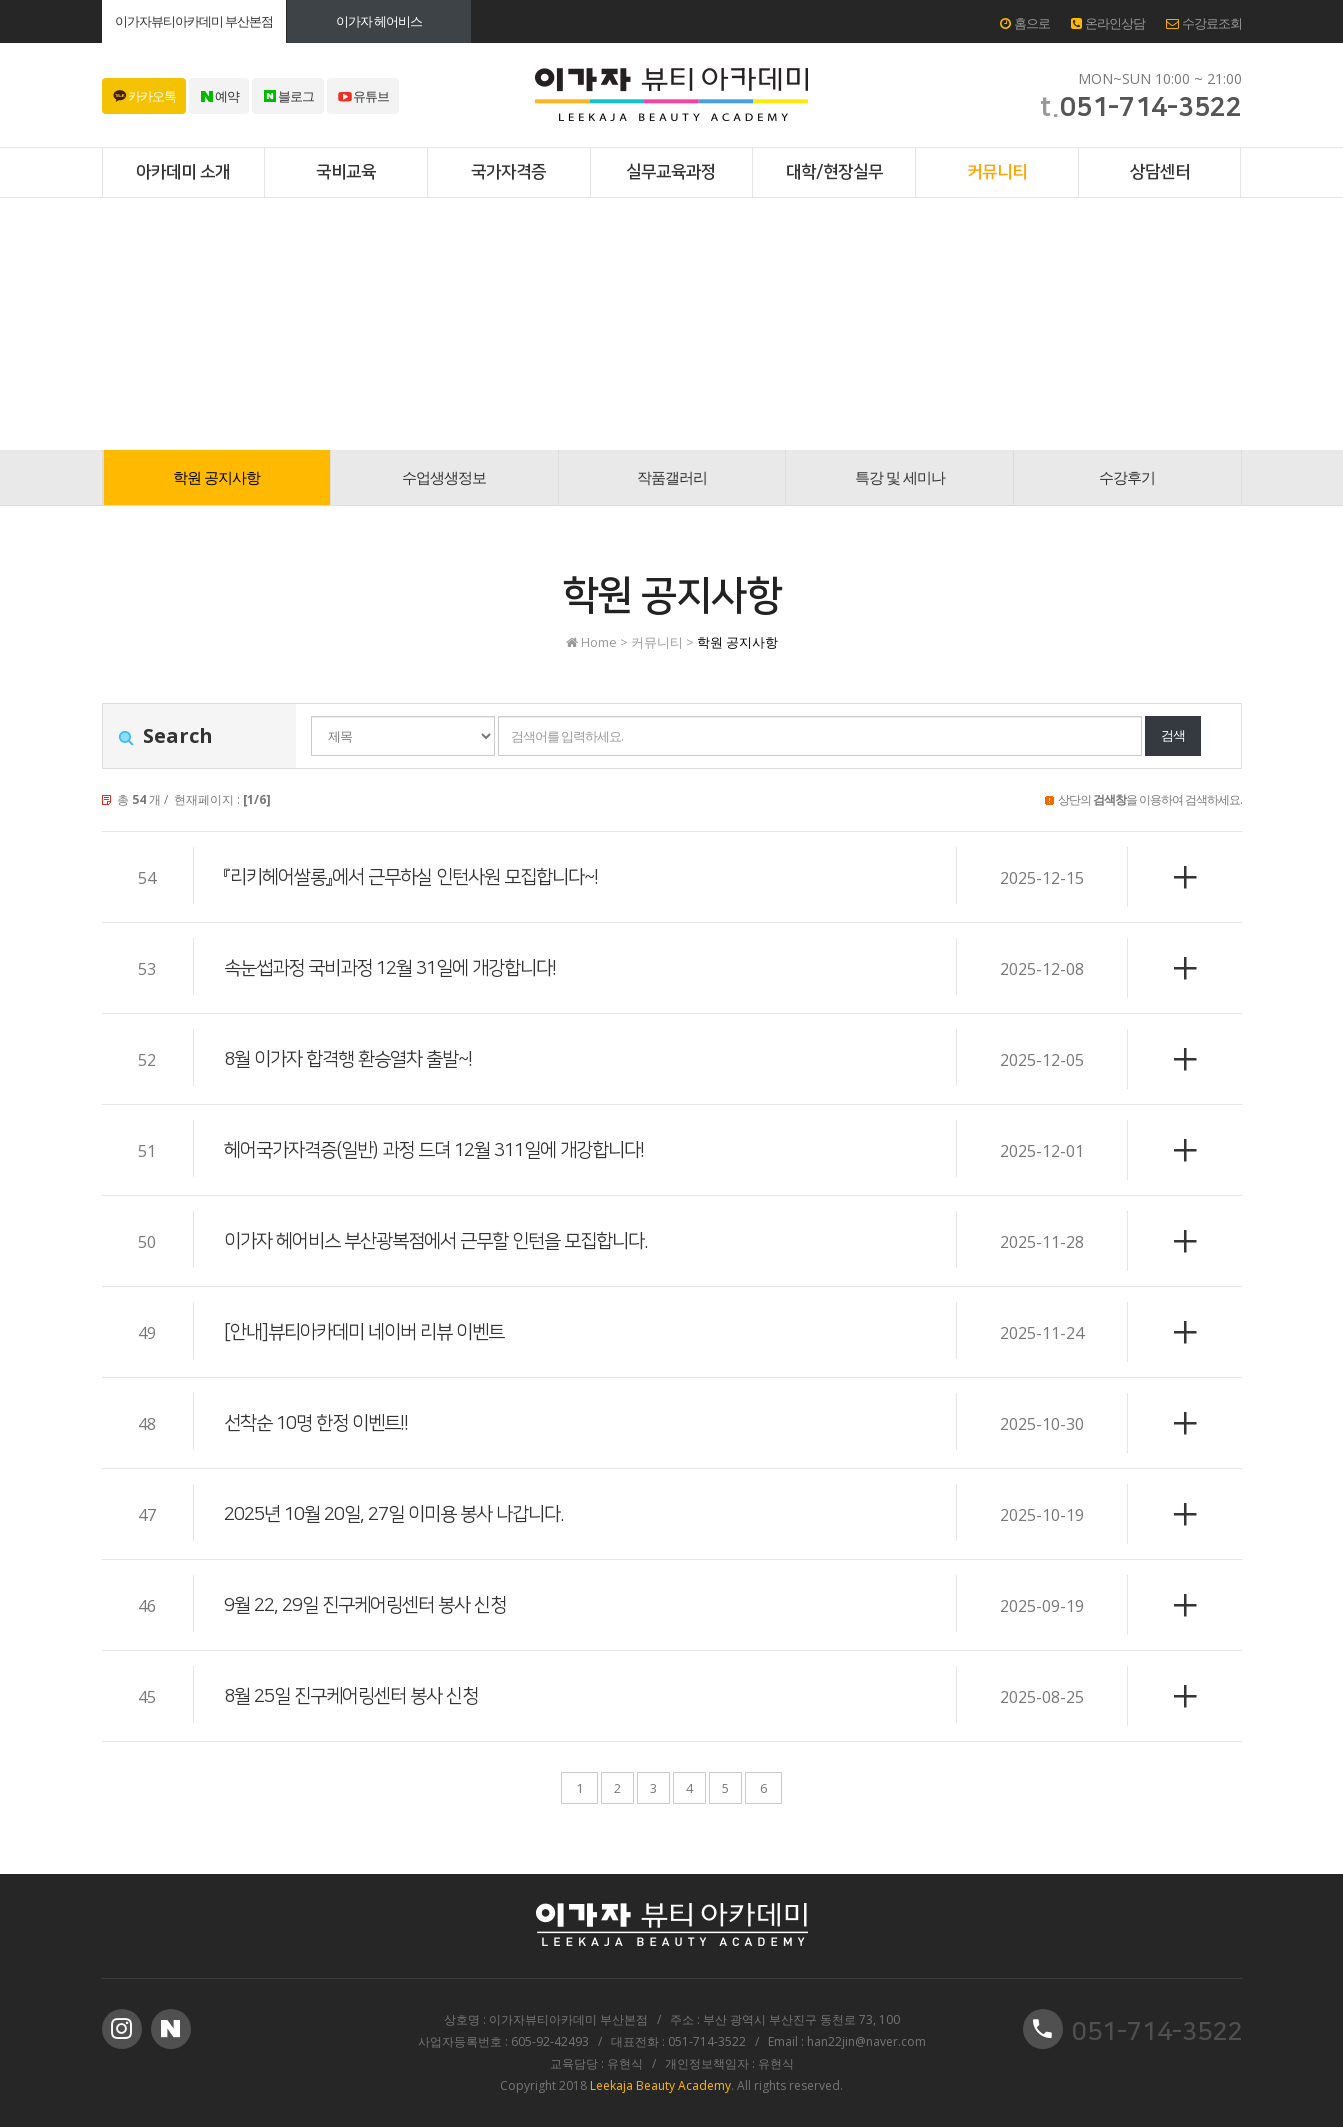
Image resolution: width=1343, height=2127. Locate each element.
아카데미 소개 (183, 172)
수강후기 (1127, 477)
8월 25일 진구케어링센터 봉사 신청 (359, 1696)
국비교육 (346, 172)
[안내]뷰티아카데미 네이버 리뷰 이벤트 (372, 1332)
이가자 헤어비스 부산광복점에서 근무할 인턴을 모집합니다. (448, 1241)
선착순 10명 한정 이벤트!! (321, 1423)
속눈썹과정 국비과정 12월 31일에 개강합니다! (400, 968)
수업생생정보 (444, 477)
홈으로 (1025, 23)
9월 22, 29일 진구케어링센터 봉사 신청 (374, 1605)
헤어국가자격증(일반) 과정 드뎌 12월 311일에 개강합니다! (447, 1150)
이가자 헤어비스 (379, 21)
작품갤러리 (672, 477)
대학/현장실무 (834, 172)
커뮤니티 (997, 172)
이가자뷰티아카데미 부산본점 (194, 21)
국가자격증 (508, 172)
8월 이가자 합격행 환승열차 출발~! (355, 1059)
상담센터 (1160, 172)
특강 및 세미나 (900, 477)
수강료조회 (1204, 23)
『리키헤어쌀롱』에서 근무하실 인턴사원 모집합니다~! (422, 877)
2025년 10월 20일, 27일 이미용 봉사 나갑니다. (405, 1514)
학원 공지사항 (216, 477)
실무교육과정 (671, 172)
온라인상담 (1108, 23)
